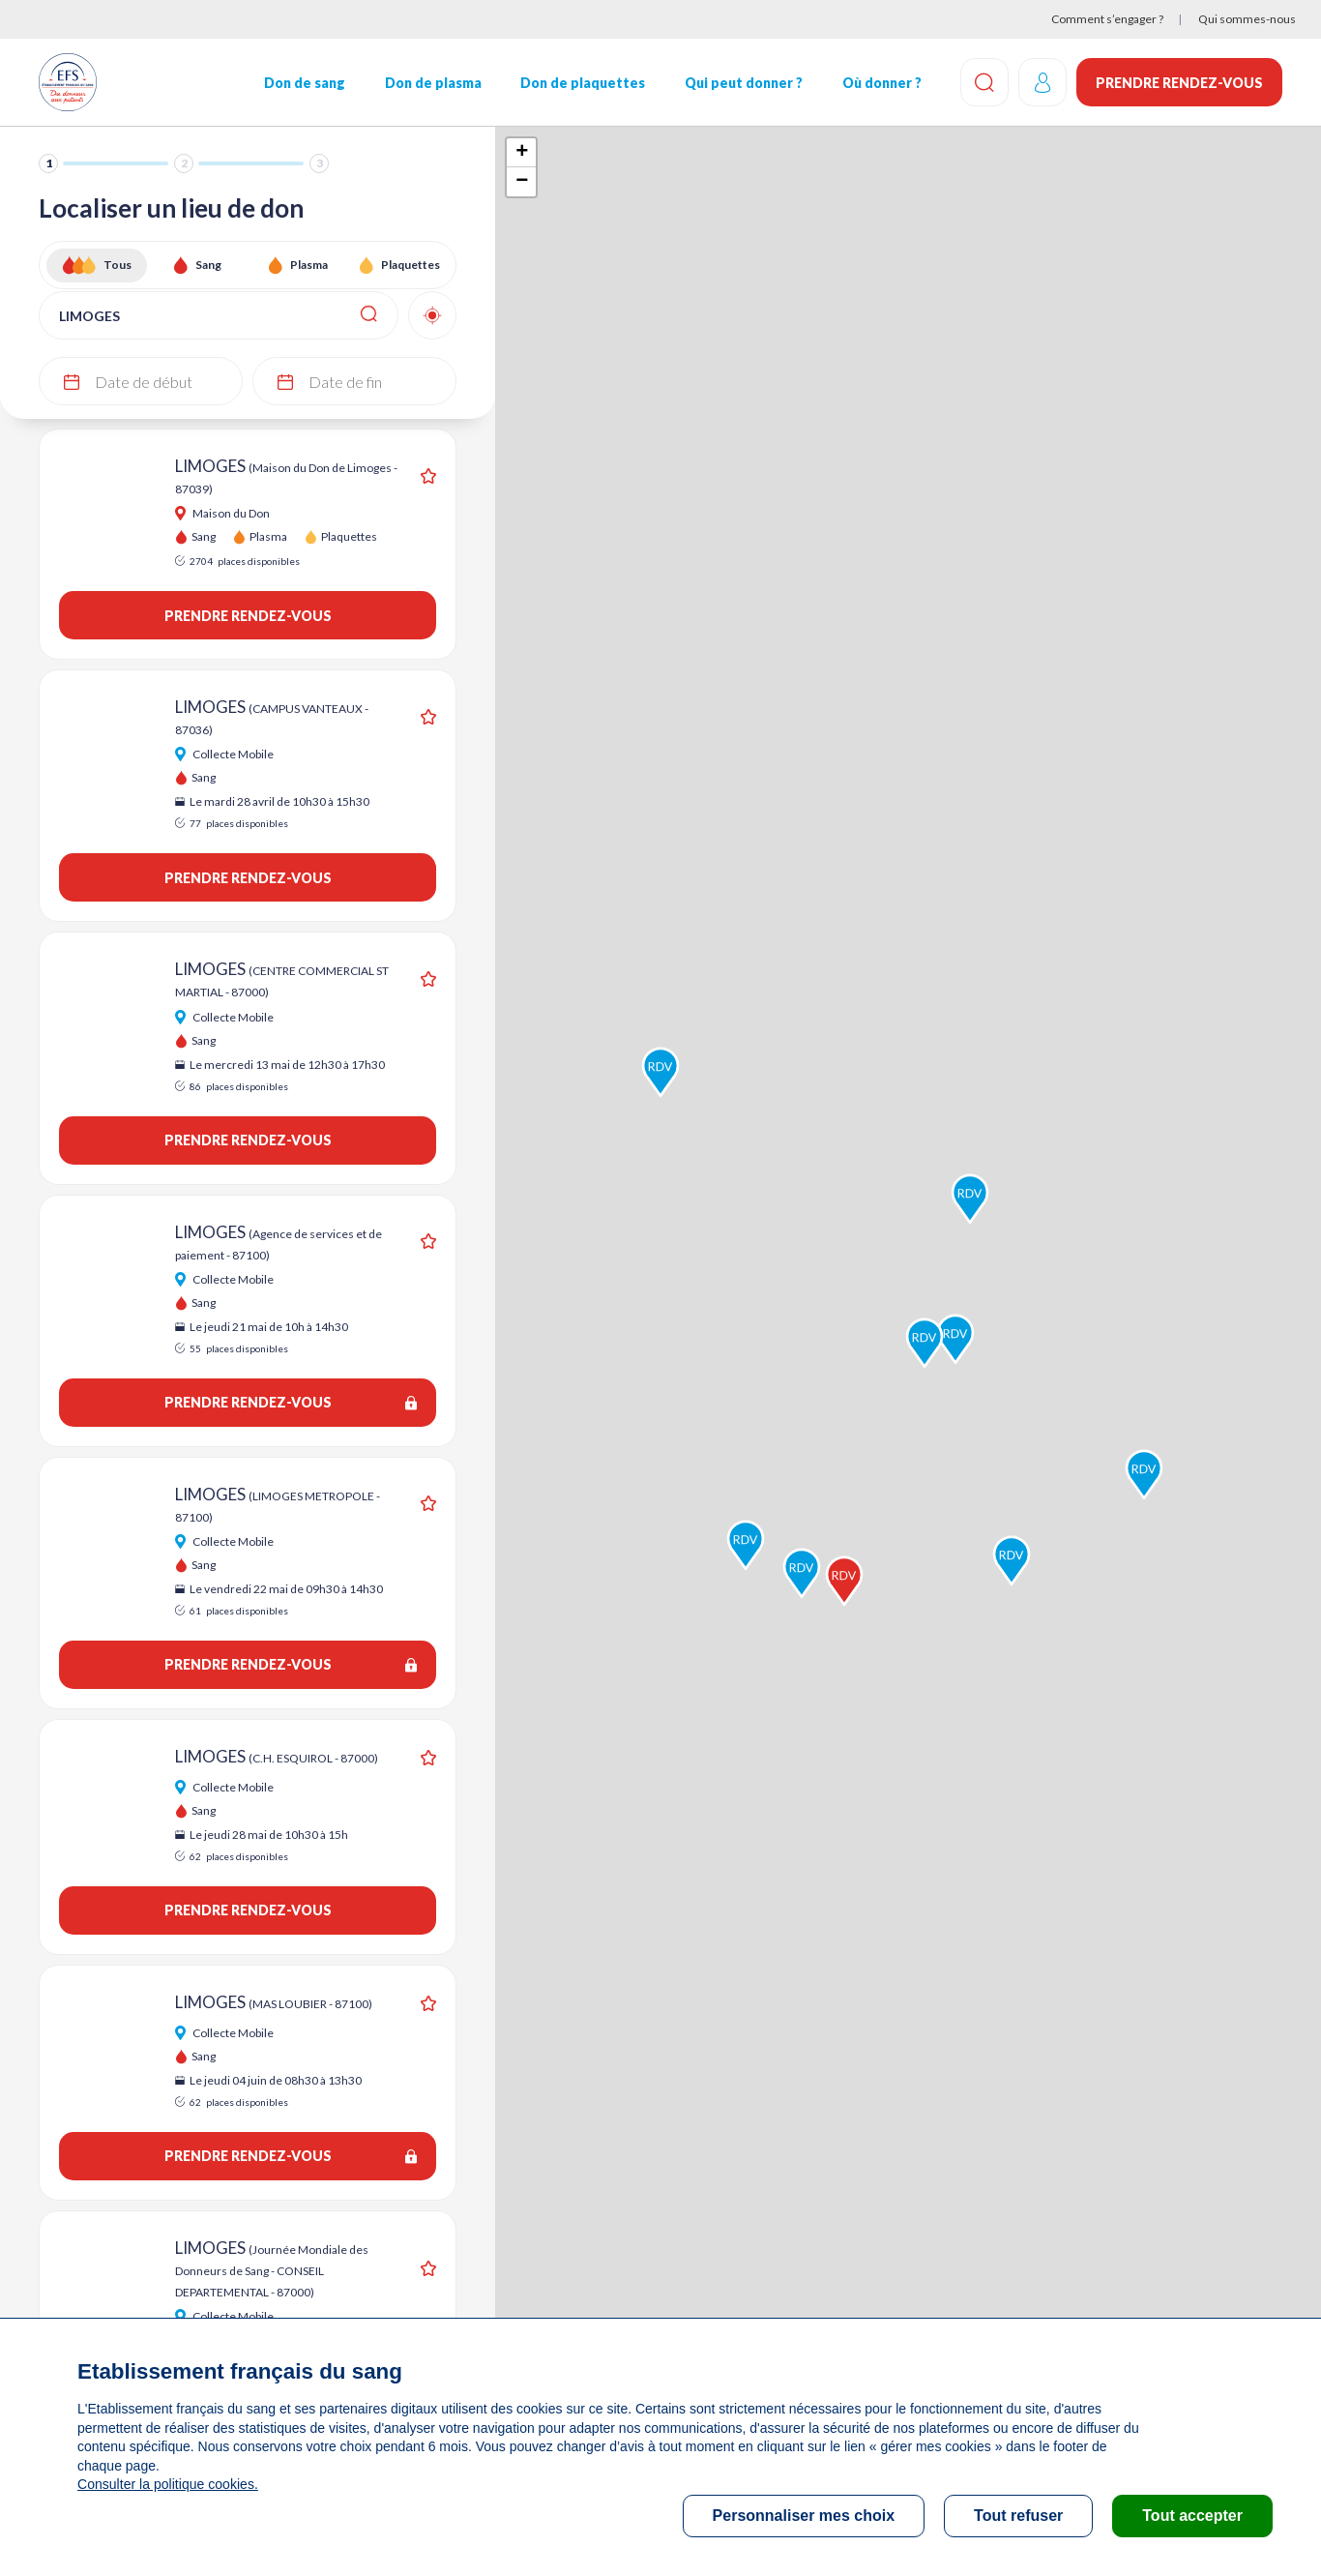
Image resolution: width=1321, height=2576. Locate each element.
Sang (208, 264)
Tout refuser (1018, 2515)
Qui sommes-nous (1247, 19)
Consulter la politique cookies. (167, 2484)
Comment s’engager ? (1107, 19)
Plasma (309, 264)
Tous (117, 264)
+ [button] (521, 152)
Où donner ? (882, 82)
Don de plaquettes (582, 82)
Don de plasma (433, 82)
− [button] (521, 181)
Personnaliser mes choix (804, 2515)
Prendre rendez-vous (1179, 82)
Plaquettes (410, 264)
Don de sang (304, 82)
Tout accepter (1192, 2515)
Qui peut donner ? (744, 82)
